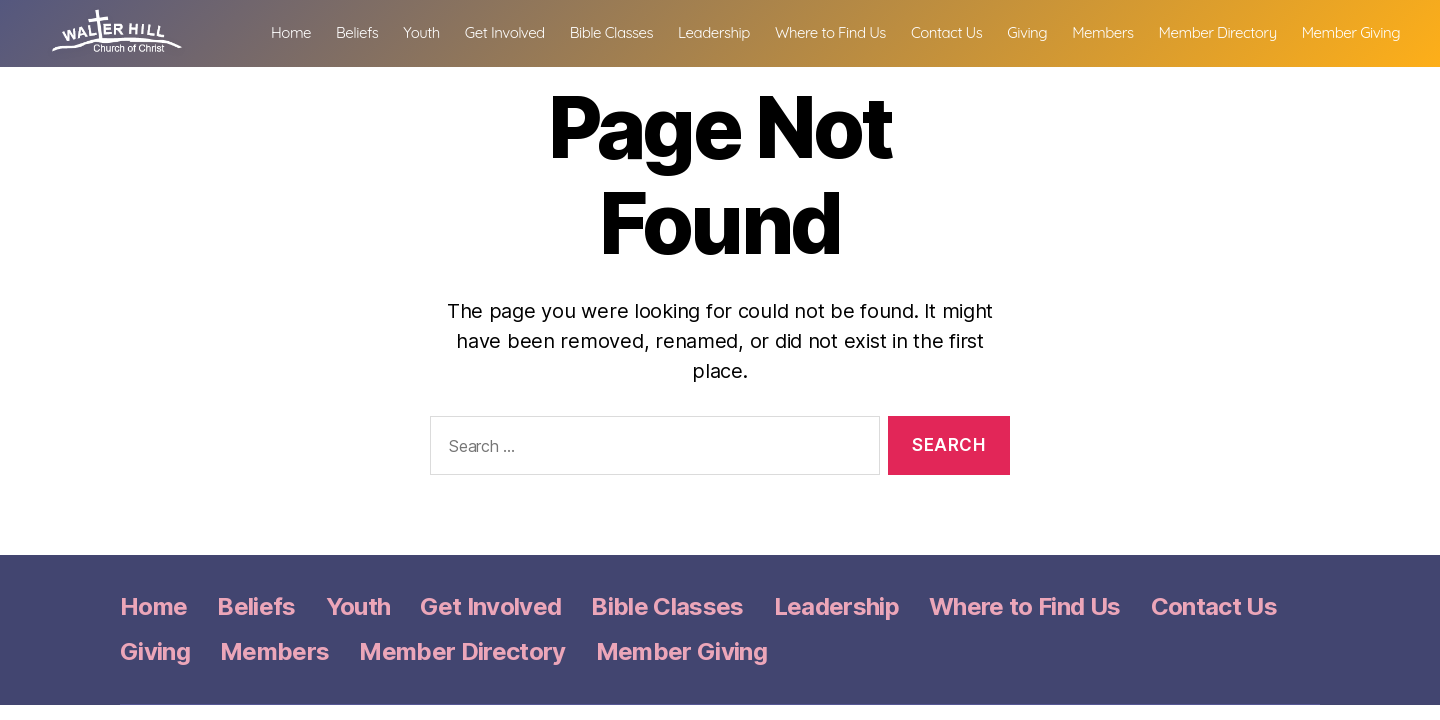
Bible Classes (734, 31)
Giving (1151, 31)
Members (1225, 31)
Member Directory (1341, 31)
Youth (545, 31)
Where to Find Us (953, 31)
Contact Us (1069, 31)
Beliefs (480, 31)
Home (414, 31)
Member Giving (1351, 57)
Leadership (837, 31)
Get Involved (628, 31)
